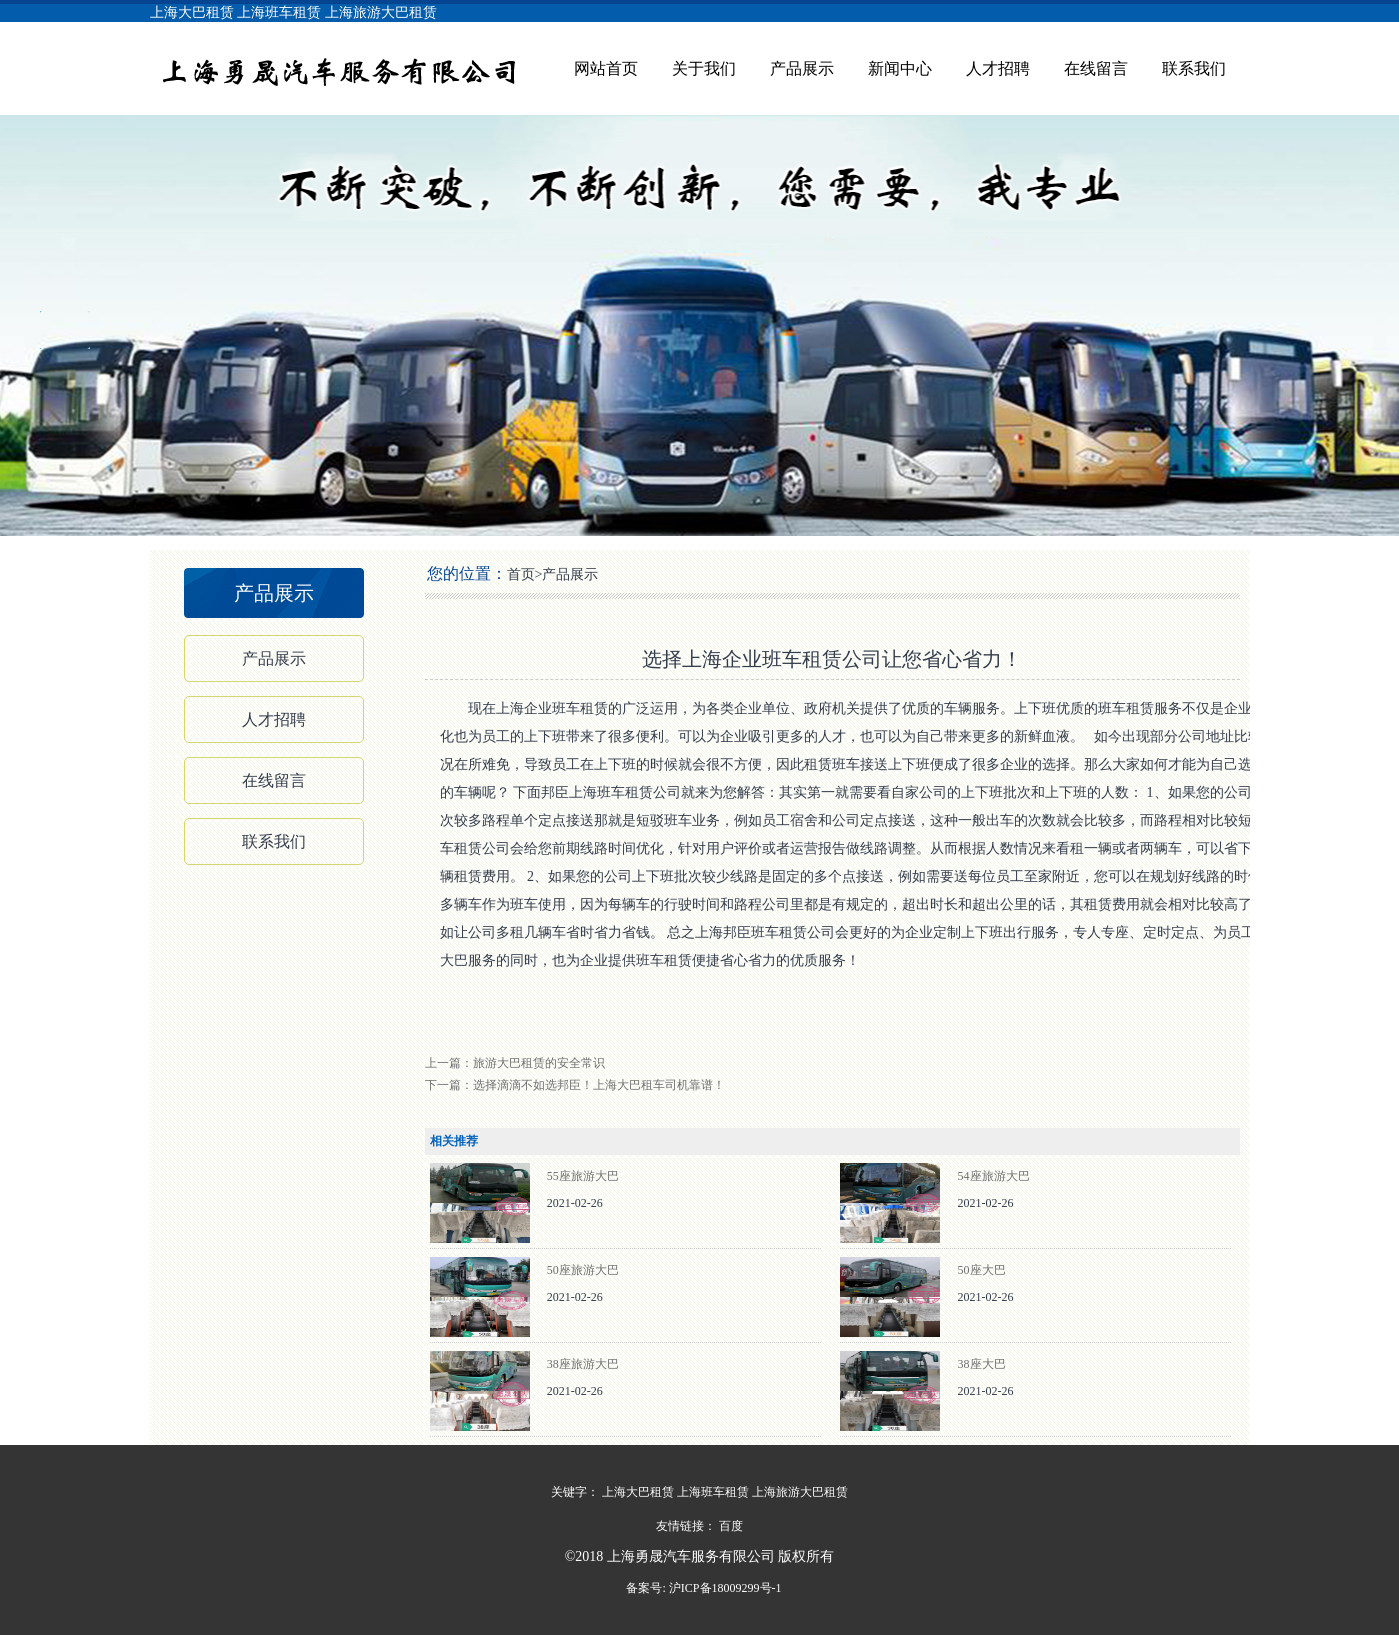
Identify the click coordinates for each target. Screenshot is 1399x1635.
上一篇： (515, 1063)
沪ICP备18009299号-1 (724, 1588)
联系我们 (1194, 68)
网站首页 (606, 68)
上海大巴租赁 (192, 12)
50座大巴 (982, 1270)
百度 (731, 1526)
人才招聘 (998, 68)
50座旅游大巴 (583, 1270)
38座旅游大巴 (583, 1364)
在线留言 (1096, 68)
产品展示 (802, 68)
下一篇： (575, 1085)
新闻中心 (900, 68)
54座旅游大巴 (994, 1176)
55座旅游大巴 (583, 1176)
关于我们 (704, 68)
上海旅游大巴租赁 (381, 12)
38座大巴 (982, 1364)
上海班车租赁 (279, 12)
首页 (521, 574)
